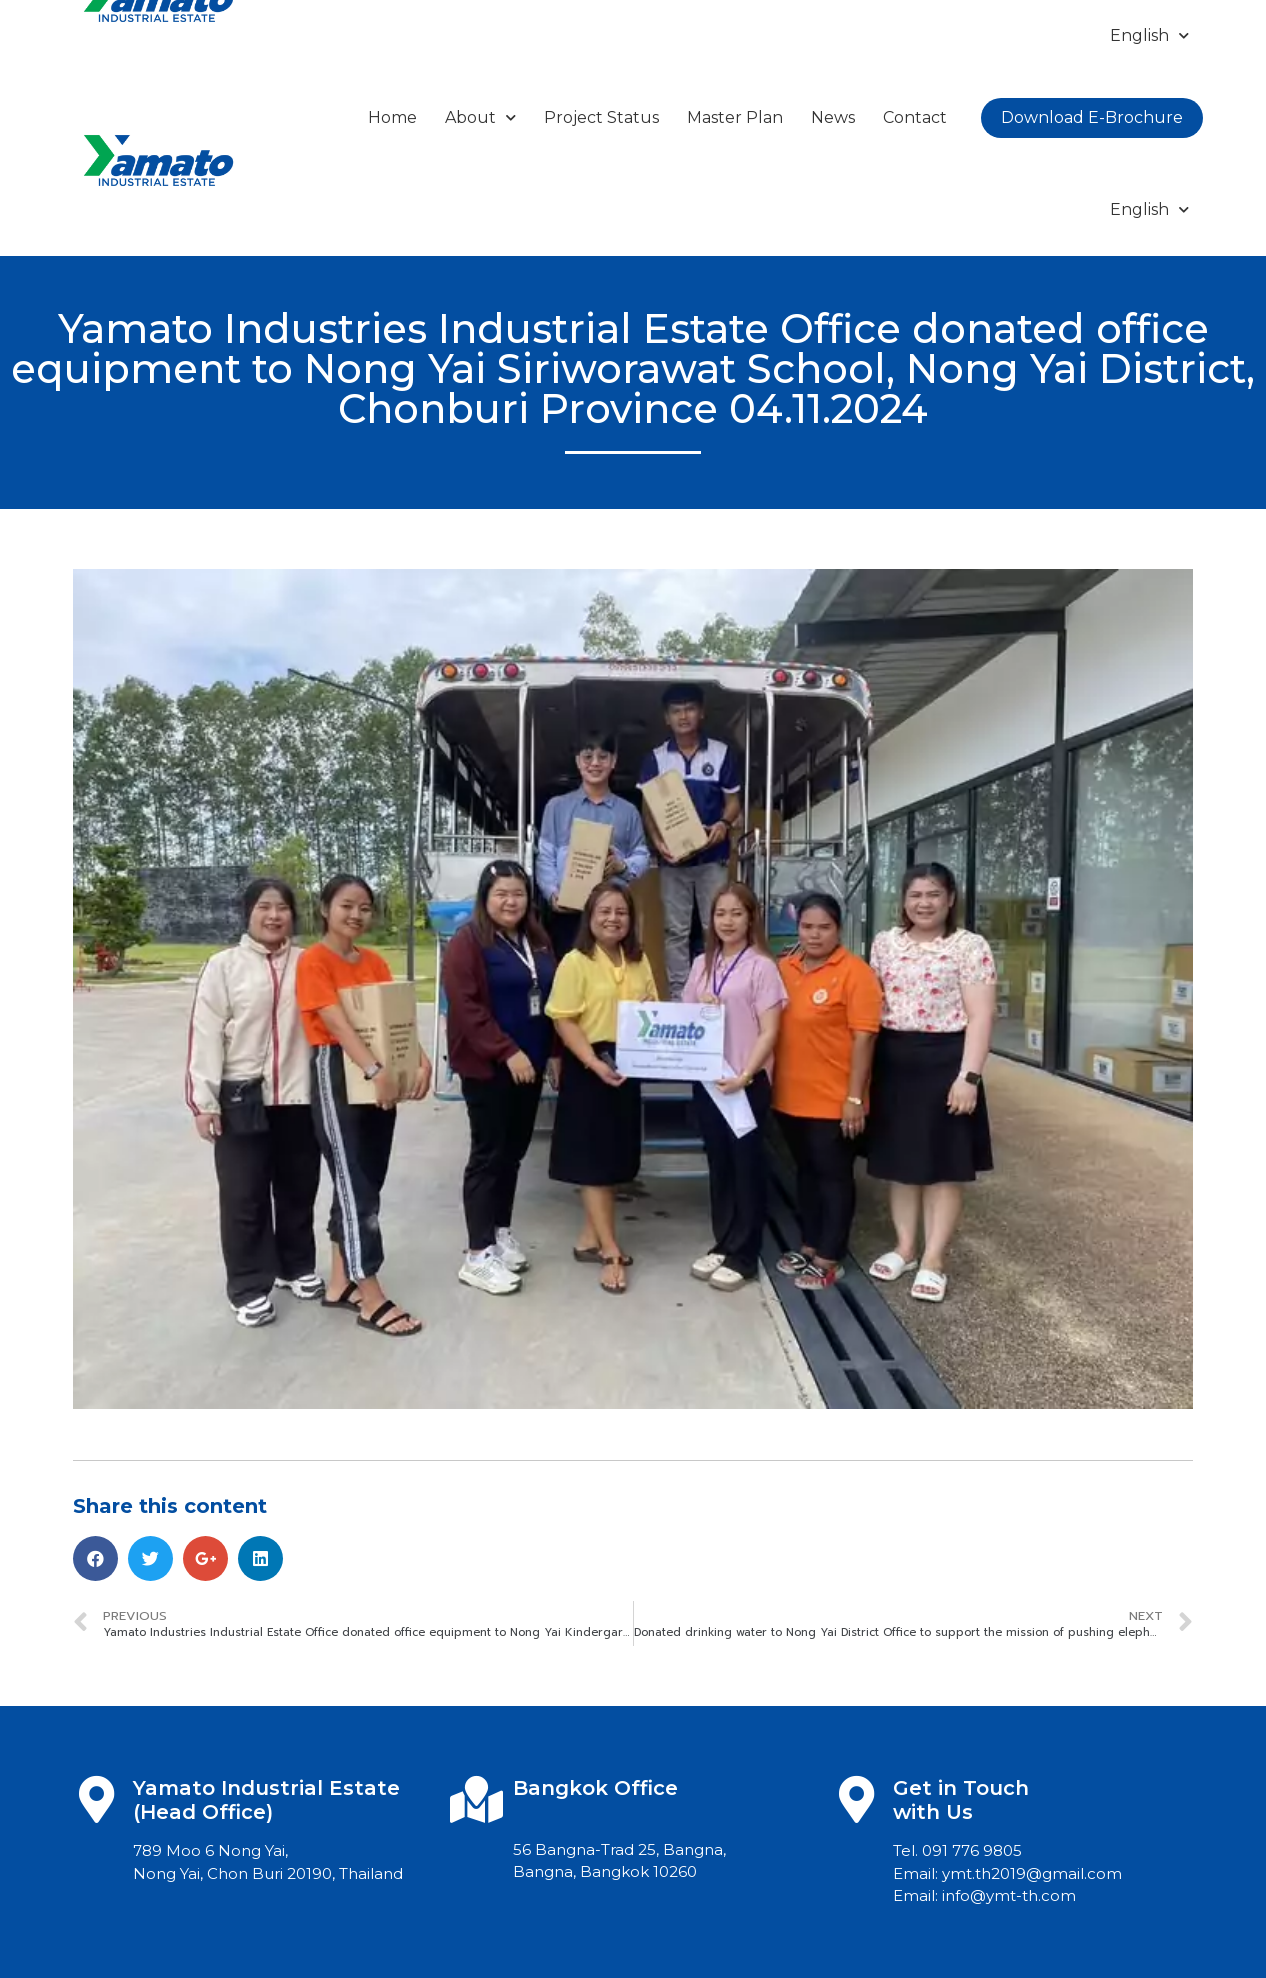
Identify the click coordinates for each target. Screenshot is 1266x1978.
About (480, 117)
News (833, 117)
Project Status (601, 117)
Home (392, 117)
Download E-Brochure (1092, 117)
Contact (915, 117)
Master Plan (735, 117)
